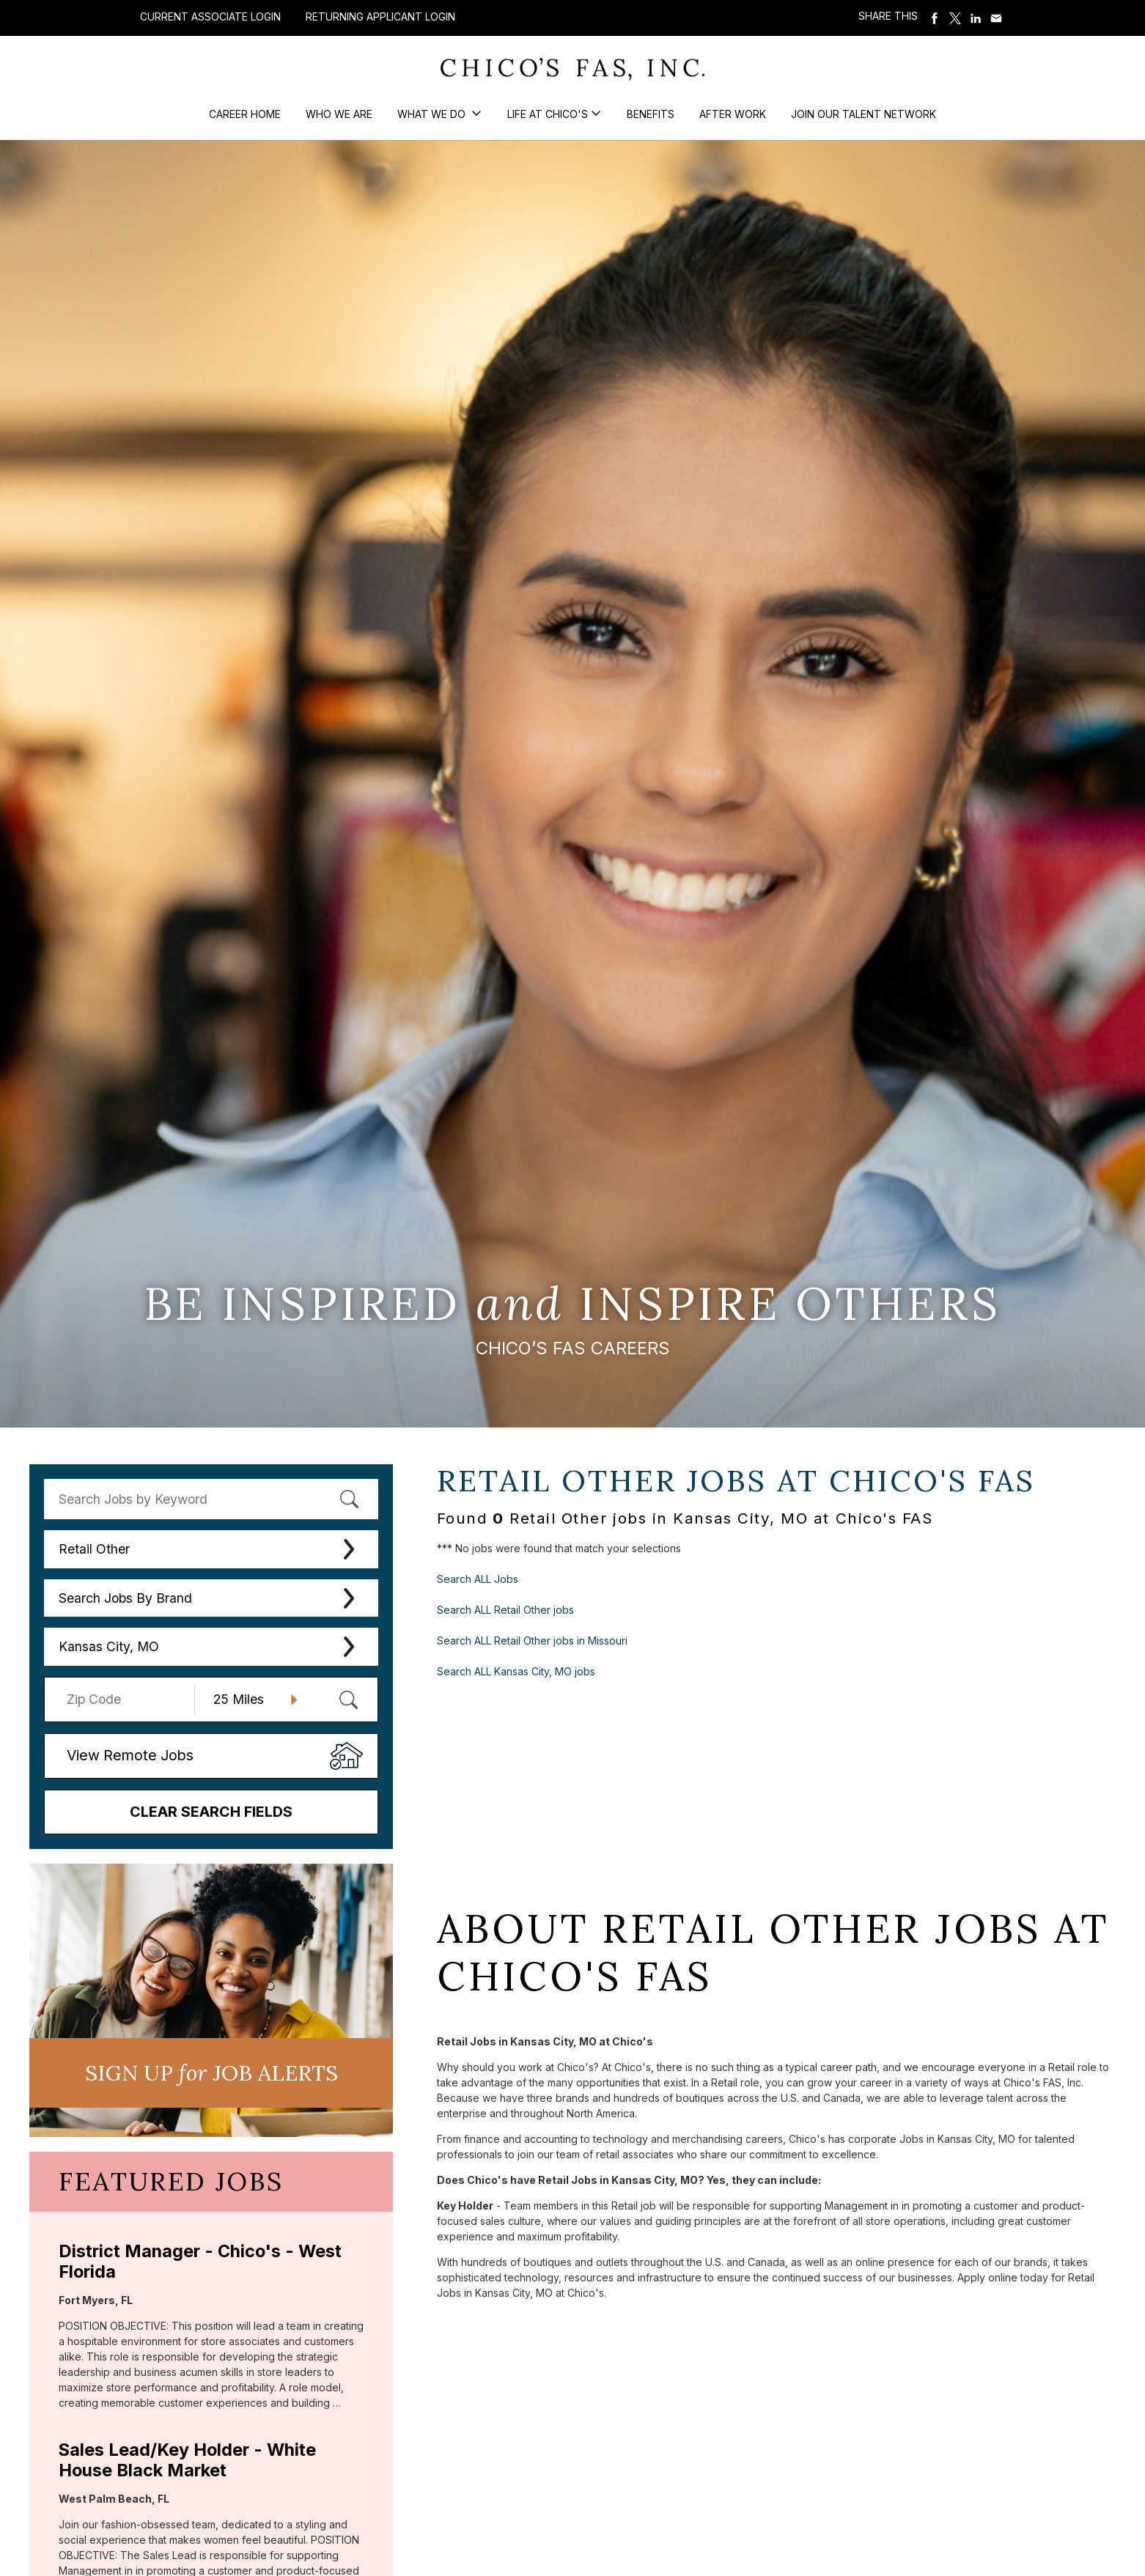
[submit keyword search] (349, 1499)
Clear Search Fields (211, 1811)
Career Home (245, 114)
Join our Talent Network (863, 114)
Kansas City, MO (109, 1646)
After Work (732, 114)
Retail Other (94, 1549)
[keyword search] (211, 1499)
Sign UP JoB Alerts (211, 2072)
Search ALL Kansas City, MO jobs (516, 1671)
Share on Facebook (934, 18)
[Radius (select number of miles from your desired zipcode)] (250, 1699)
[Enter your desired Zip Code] (127, 1699)
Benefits (650, 114)
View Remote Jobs (130, 1755)
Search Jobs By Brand (125, 1598)
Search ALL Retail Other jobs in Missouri (532, 1640)
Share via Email (996, 18)
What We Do (432, 114)
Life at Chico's (547, 114)
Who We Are (339, 114)
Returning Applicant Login (380, 17)
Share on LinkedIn (975, 18)
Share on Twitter (955, 18)
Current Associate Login (210, 16)
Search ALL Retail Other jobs (505, 1609)
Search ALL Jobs (477, 1579)
